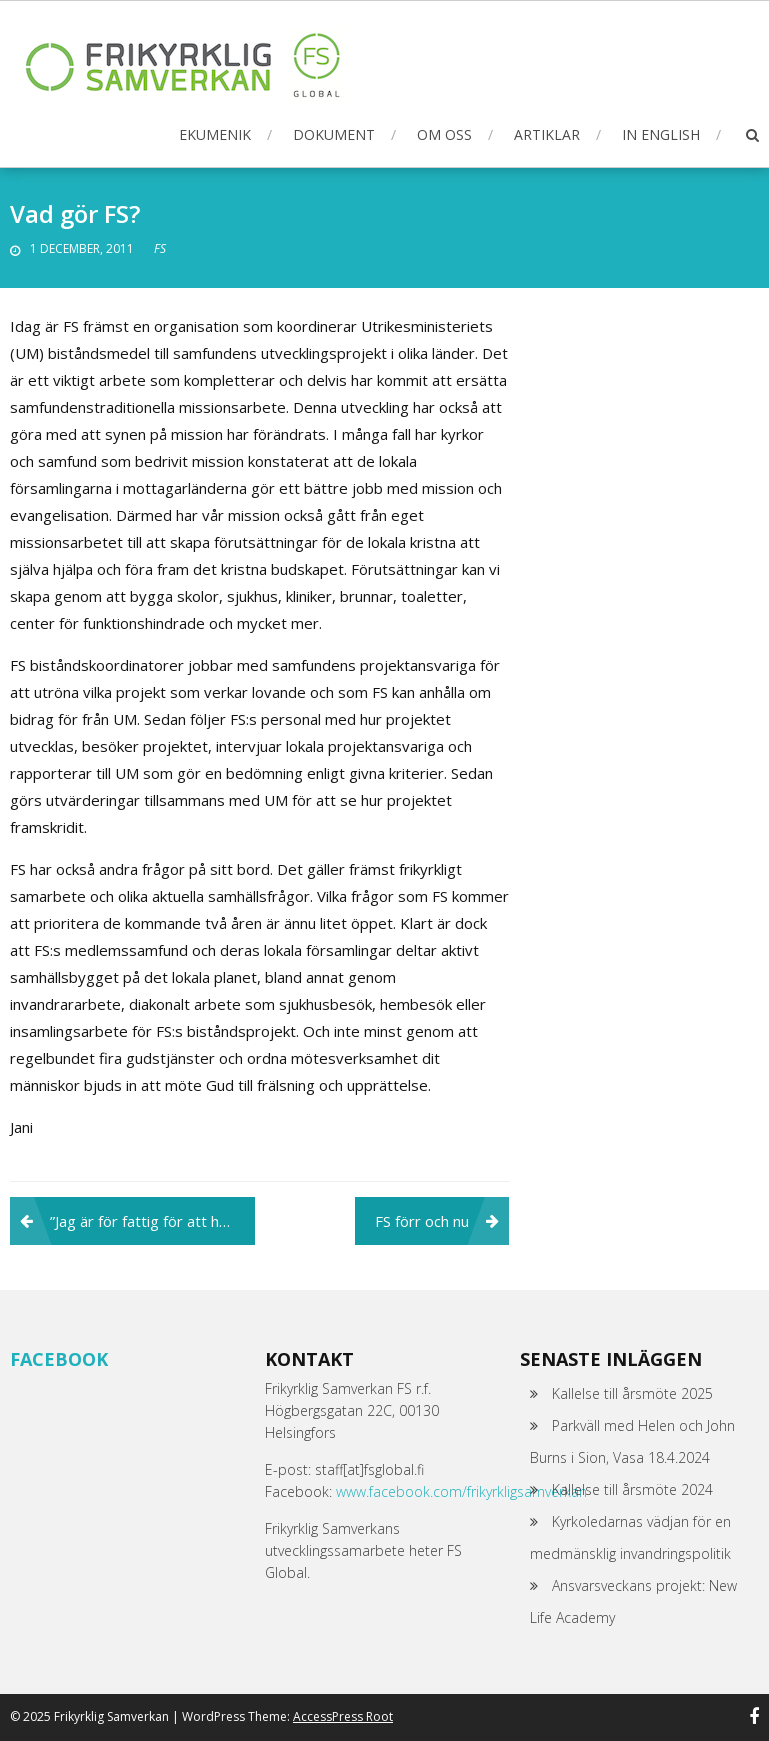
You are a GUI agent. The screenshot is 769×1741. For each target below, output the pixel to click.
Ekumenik (215, 134)
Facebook (59, 1359)
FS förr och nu (422, 1221)
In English (661, 134)
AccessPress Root (343, 1716)
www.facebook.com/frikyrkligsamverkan (461, 1491)
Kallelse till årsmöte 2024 (632, 1489)
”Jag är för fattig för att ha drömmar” (152, 1221)
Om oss (444, 134)
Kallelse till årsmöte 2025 (632, 1393)
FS (160, 248)
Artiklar (547, 134)
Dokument (334, 134)
